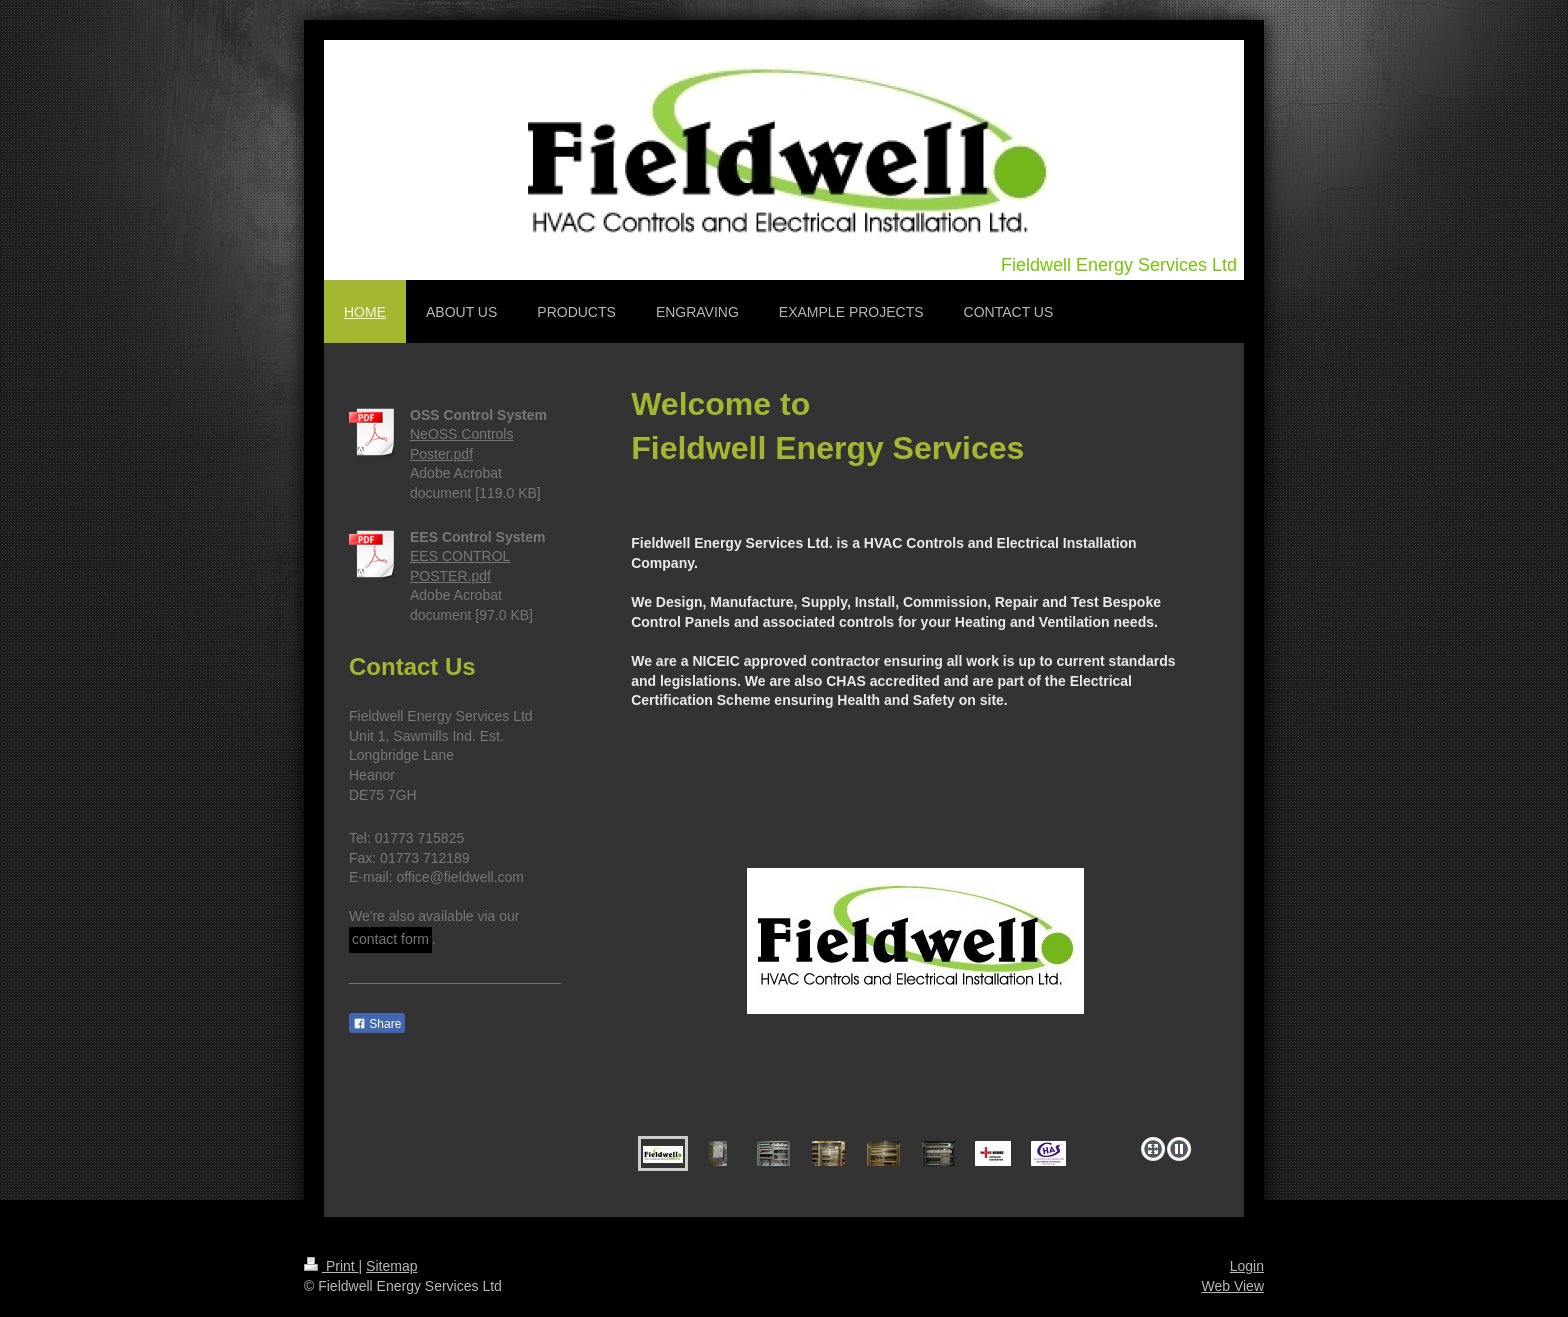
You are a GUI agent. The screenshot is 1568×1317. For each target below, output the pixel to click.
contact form (390, 939)
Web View (1232, 1286)
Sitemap (391, 1266)
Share (377, 1024)
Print (331, 1266)
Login (1247, 1266)
